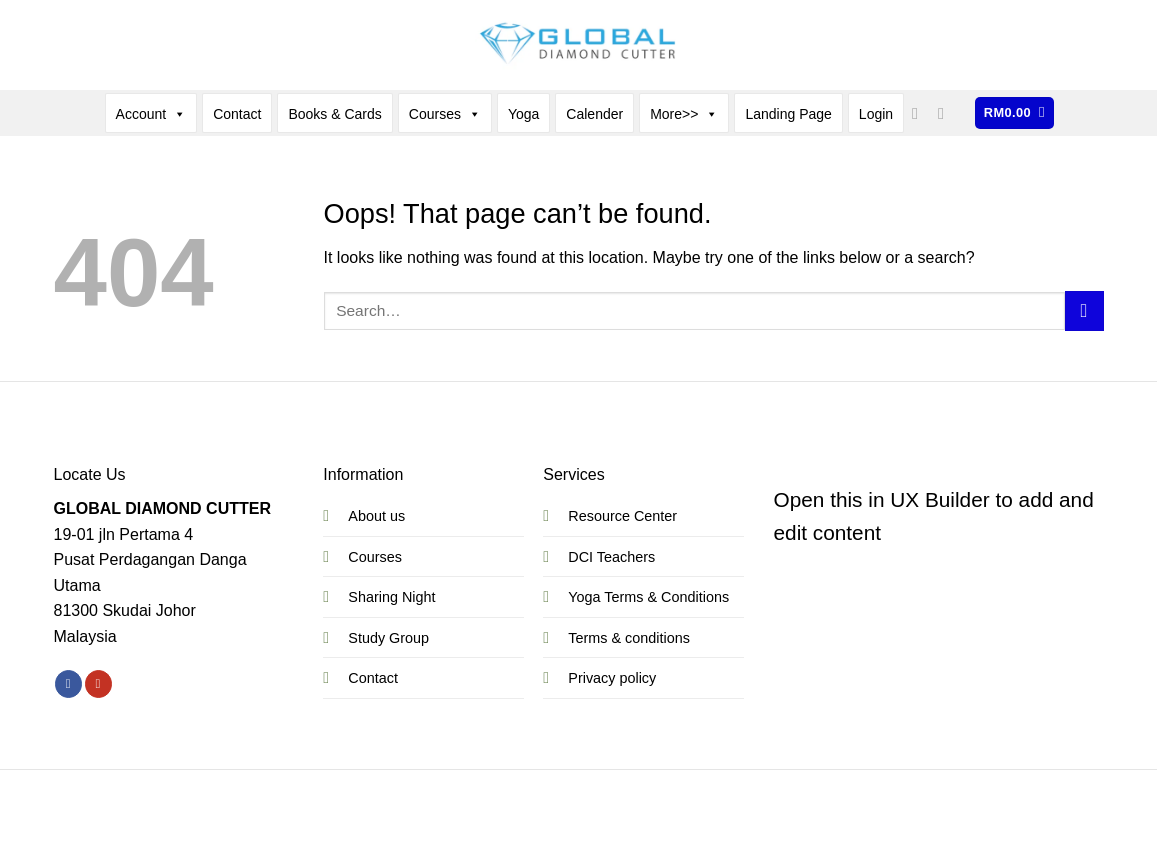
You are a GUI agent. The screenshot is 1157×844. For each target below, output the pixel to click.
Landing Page (788, 114)
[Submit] (1084, 310)
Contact (237, 114)
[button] (1014, 113)
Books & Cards (334, 114)
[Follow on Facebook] (920, 113)
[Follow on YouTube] (946, 113)
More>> (684, 113)
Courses (445, 113)
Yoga (523, 114)
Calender (594, 114)
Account (151, 113)
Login (876, 114)
